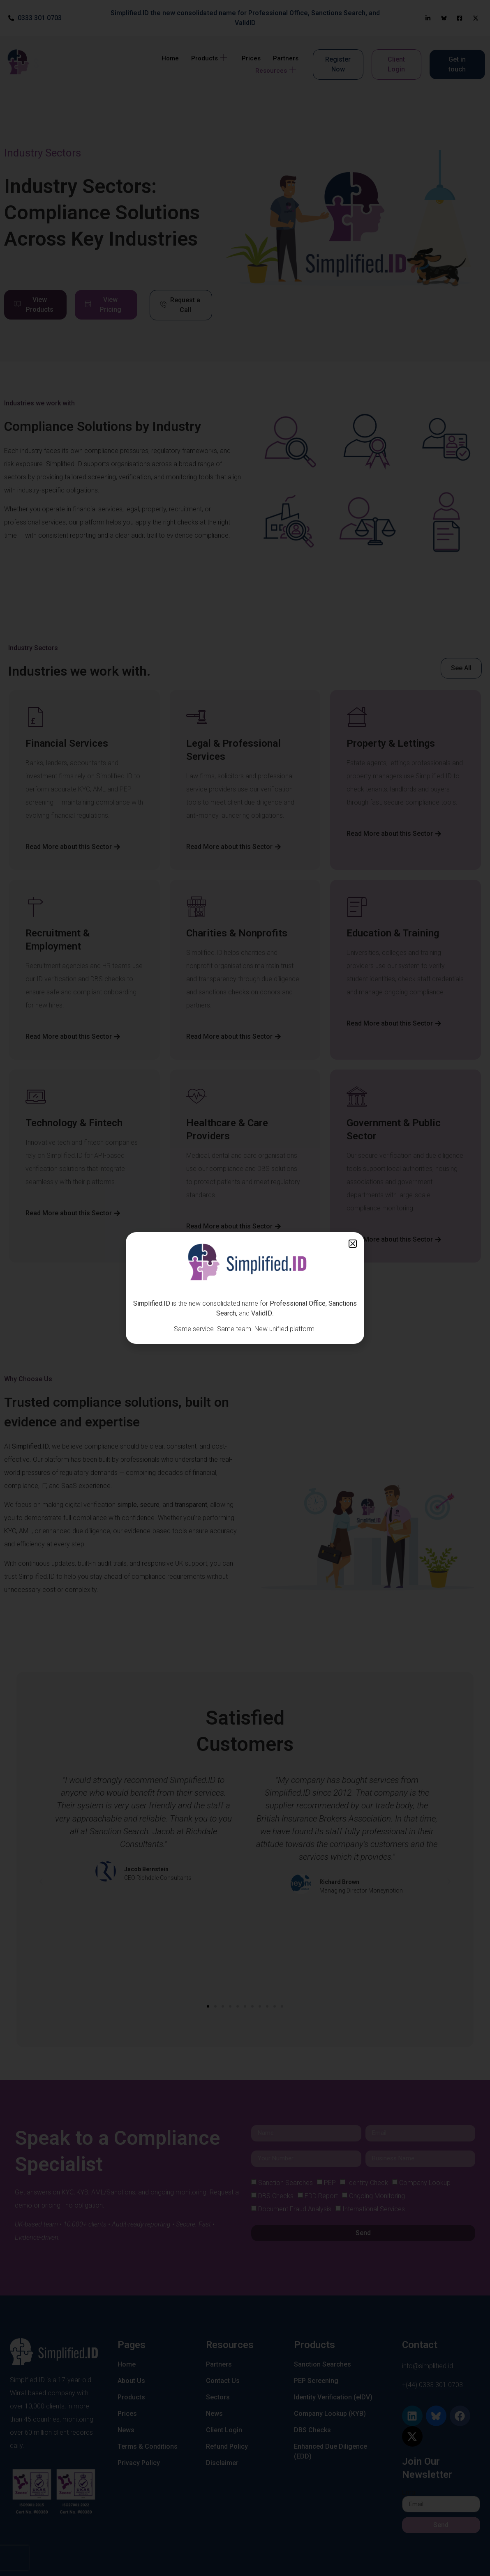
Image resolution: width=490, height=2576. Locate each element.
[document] (245, 1288)
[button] (352, 1243)
